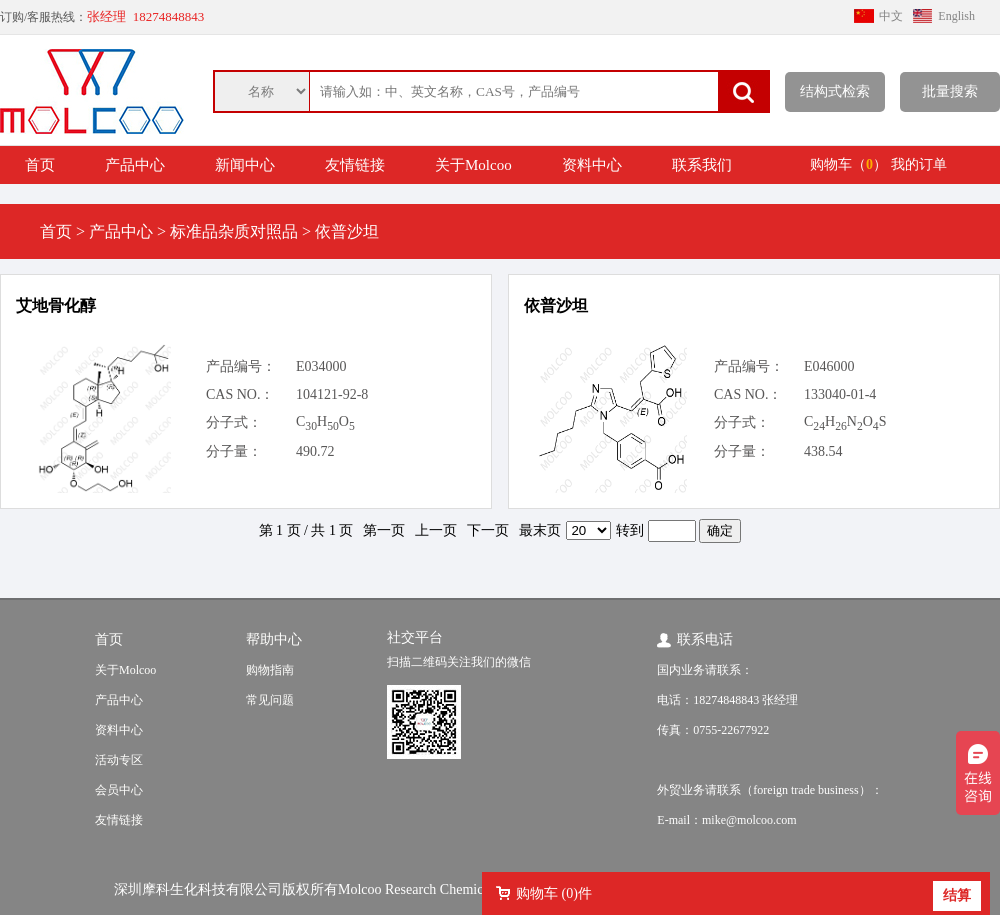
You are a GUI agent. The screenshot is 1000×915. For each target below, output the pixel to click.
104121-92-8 (332, 394)
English (956, 16)
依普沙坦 (556, 305)
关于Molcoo (473, 165)
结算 (957, 895)
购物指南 (270, 670)
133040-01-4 (840, 394)
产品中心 (135, 165)
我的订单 (919, 164)
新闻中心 (245, 165)
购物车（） (848, 164)
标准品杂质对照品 (234, 231)
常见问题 (270, 700)
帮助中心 (274, 639)
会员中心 (119, 790)
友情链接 (355, 165)
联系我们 (702, 165)
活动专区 (119, 760)
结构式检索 (835, 91)
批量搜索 (950, 91)
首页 (40, 165)
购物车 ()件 (554, 893)
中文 (891, 16)
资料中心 (592, 165)
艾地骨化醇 (56, 305)
